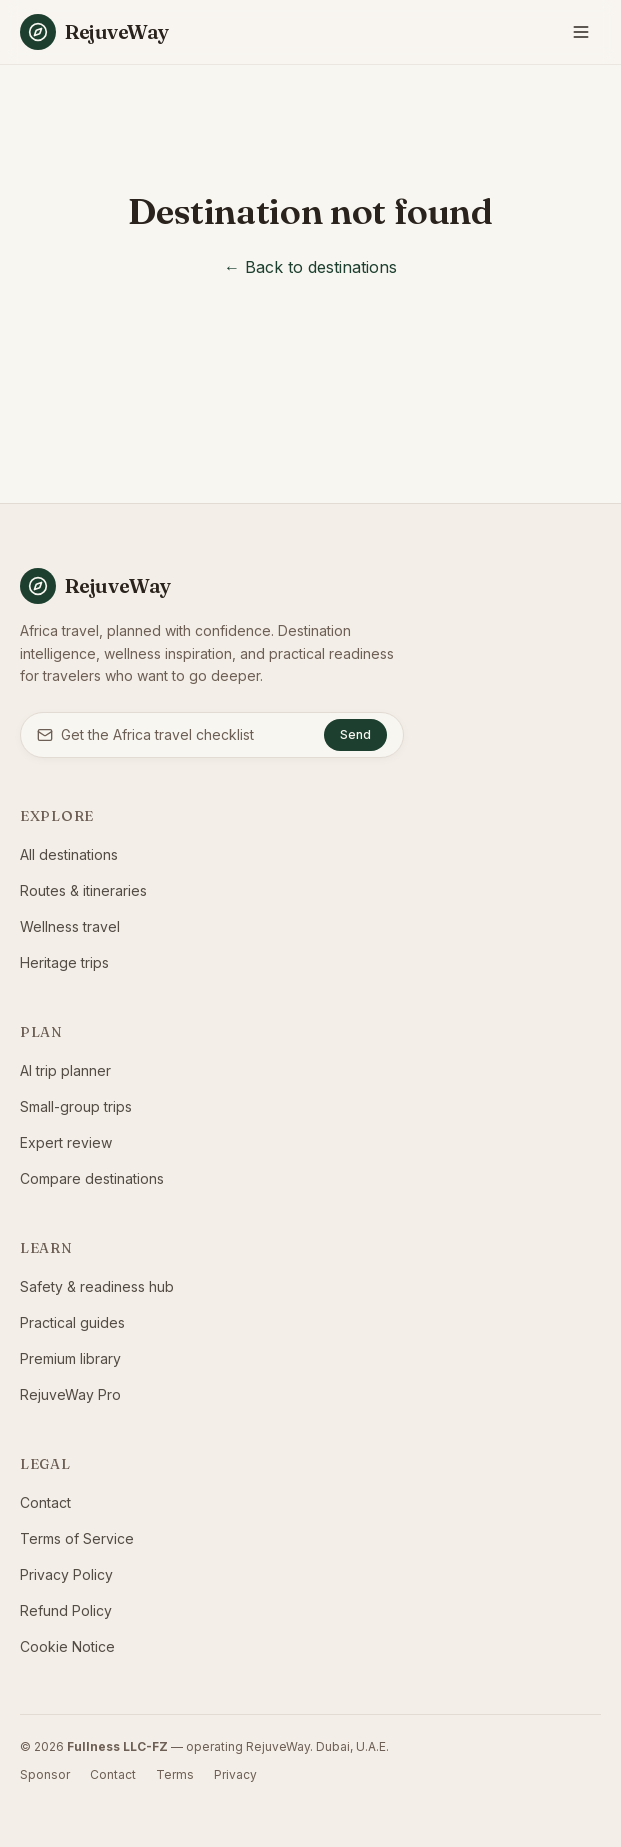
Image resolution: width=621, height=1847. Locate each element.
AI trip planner (65, 1070)
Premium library (70, 1358)
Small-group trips (76, 1106)
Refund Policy (66, 1610)
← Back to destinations (310, 267)
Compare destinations (92, 1178)
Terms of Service (77, 1538)
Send (355, 734)
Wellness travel (70, 926)
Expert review (66, 1142)
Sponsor (45, 1774)
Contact (45, 1502)
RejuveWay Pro (70, 1394)
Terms (175, 1774)
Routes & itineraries (83, 890)
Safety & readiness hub (97, 1286)
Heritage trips (64, 962)
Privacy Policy (66, 1574)
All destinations (69, 854)
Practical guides (72, 1322)
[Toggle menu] (581, 32)
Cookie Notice (67, 1646)
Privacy (235, 1774)
